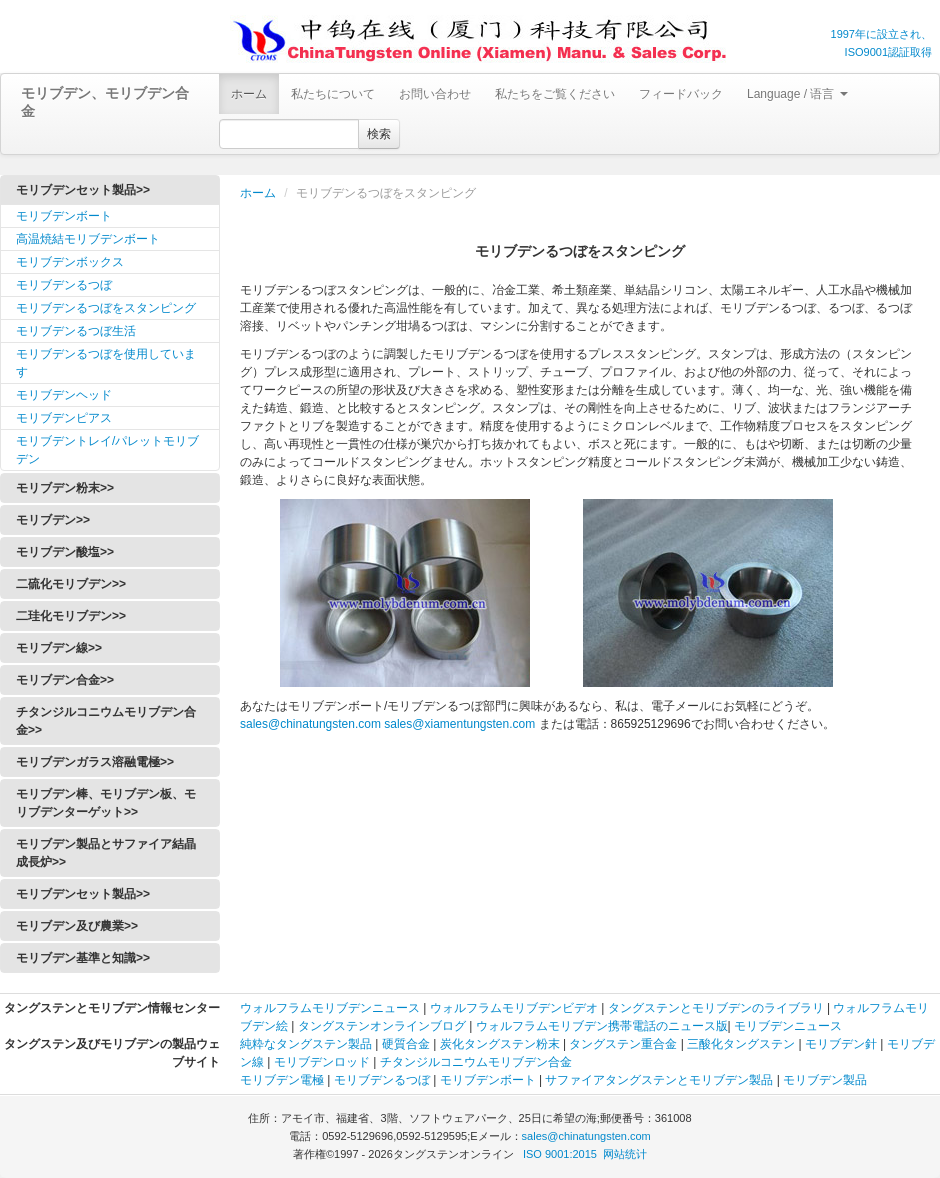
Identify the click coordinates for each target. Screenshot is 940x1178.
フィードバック (681, 94)
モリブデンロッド (322, 1062)
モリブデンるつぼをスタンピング (106, 308)
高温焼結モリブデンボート (88, 239)
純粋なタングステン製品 (306, 1044)
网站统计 (625, 1154)
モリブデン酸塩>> (65, 552)
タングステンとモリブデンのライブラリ (716, 1008)
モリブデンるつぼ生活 (76, 331)
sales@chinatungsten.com (310, 724)
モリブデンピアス (64, 418)
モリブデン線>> (59, 648)
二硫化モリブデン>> (71, 584)
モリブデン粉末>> (65, 488)
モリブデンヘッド (64, 395)
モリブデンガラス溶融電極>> (95, 762)
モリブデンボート (64, 216)
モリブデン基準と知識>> (83, 958)
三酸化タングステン (741, 1044)
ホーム (249, 94)
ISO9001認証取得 (888, 52)
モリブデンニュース (788, 1026)
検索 (379, 134)
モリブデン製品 (825, 1080)
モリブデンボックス (70, 262)
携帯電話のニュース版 (668, 1026)
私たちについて (333, 94)
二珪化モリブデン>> (71, 616)
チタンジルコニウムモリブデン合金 (476, 1062)
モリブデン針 (841, 1044)
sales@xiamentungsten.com (459, 724)
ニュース (397, 1008)
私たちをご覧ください (555, 94)
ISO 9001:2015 (560, 1154)
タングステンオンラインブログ (382, 1026)
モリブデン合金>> (65, 680)
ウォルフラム (276, 1008)
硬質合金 (406, 1044)
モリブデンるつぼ (64, 285)
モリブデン (342, 1008)
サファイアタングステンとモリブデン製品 (659, 1080)
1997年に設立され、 (881, 34)
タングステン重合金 (623, 1044)
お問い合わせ (435, 94)
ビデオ (580, 1008)
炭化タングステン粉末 (500, 1044)
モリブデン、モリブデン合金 (105, 102)
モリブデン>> (53, 520)
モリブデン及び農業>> (77, 926)
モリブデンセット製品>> (83, 190)
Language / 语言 (797, 94)
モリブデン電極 (282, 1080)
